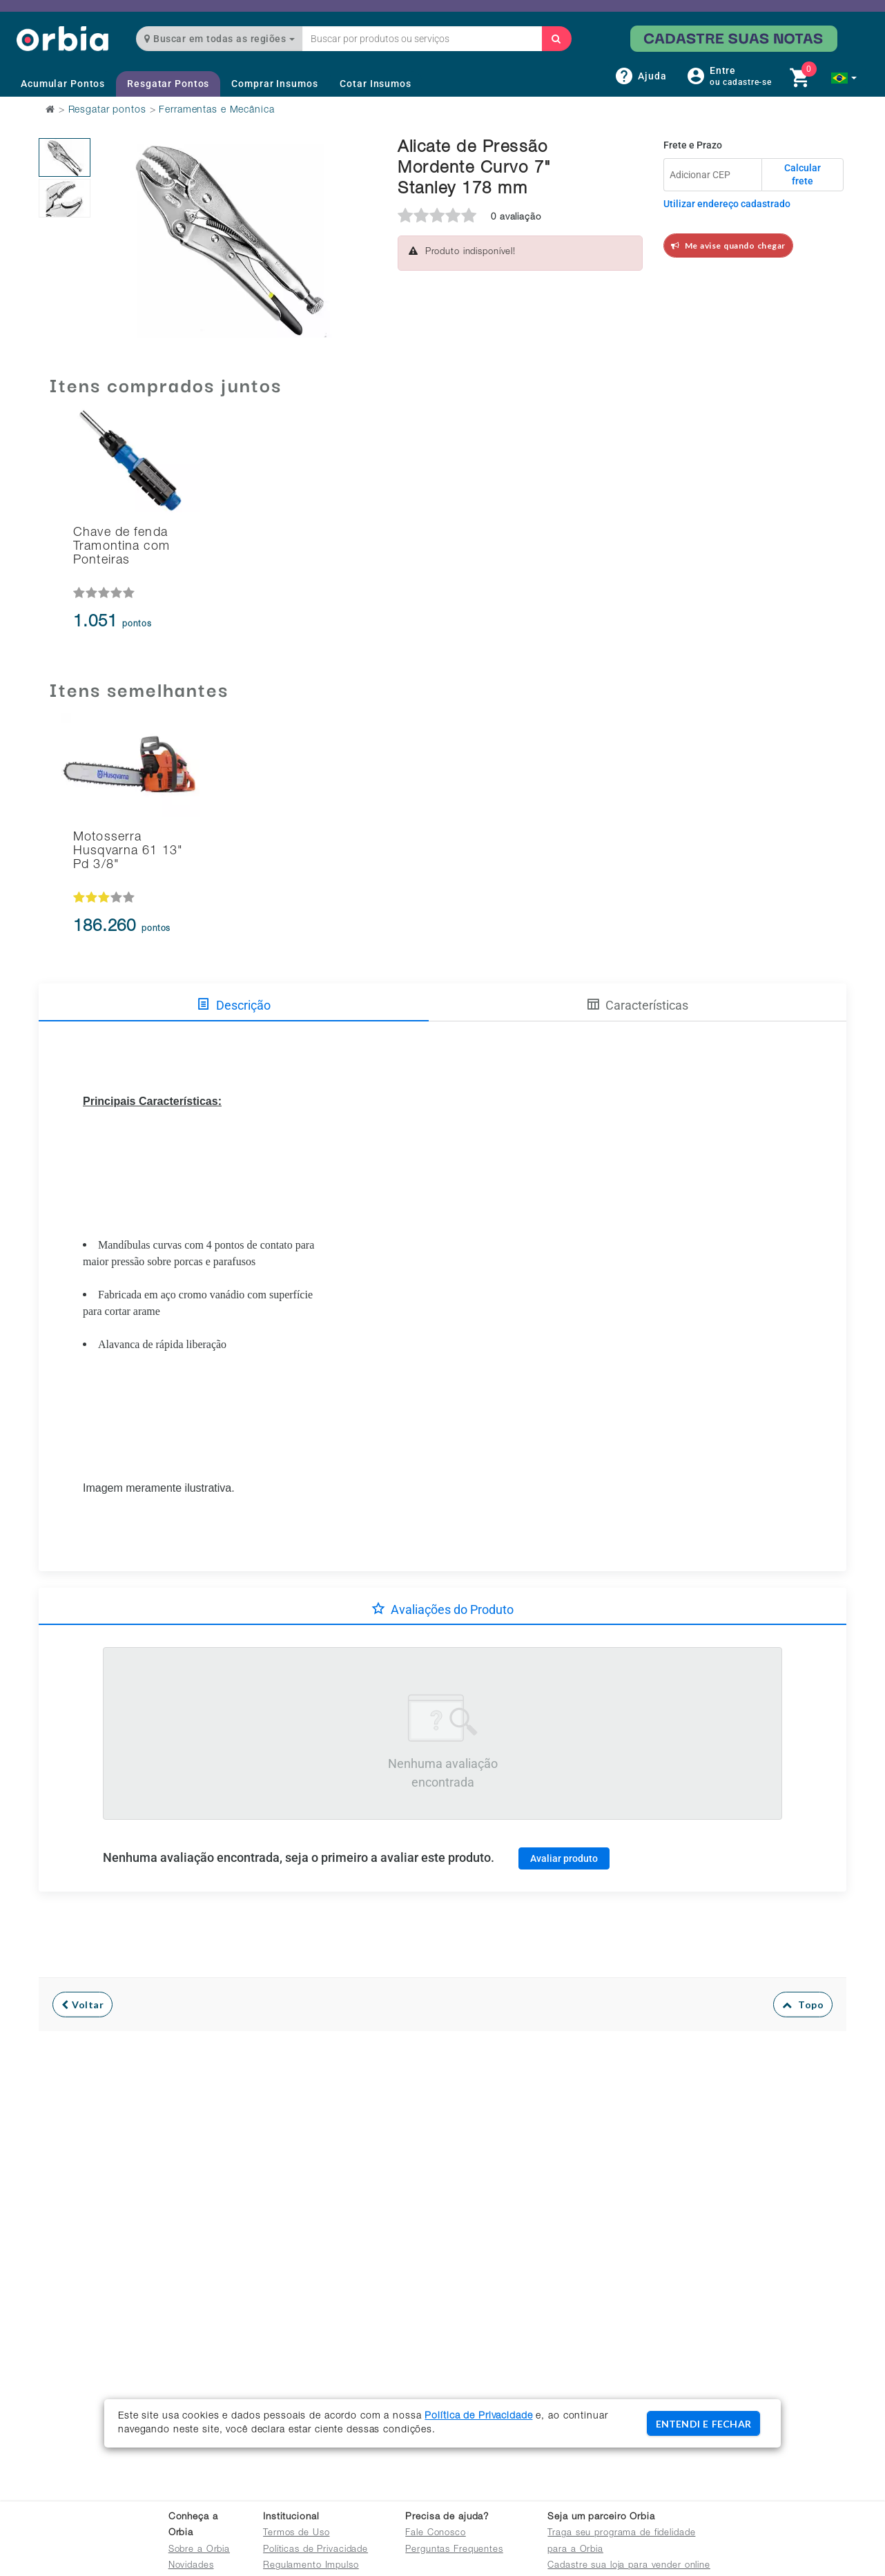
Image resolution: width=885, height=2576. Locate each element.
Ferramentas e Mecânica (216, 110)
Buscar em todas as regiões (219, 38)
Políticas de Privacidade (315, 2550)
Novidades (191, 2565)
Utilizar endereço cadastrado (726, 203)
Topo (803, 2004)
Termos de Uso (296, 2533)
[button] (844, 78)
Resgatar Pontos (168, 83)
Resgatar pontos (107, 110)
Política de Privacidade (478, 2416)
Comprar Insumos (274, 83)
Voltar (82, 2004)
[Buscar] (556, 38)
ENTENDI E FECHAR (703, 2424)
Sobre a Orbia (199, 2550)
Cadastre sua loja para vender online (628, 2565)
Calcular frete (802, 174)
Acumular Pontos (63, 83)
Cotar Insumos (375, 83)
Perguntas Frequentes (454, 2550)
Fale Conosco (435, 2533)
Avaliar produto (564, 1858)
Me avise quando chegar (728, 245)
